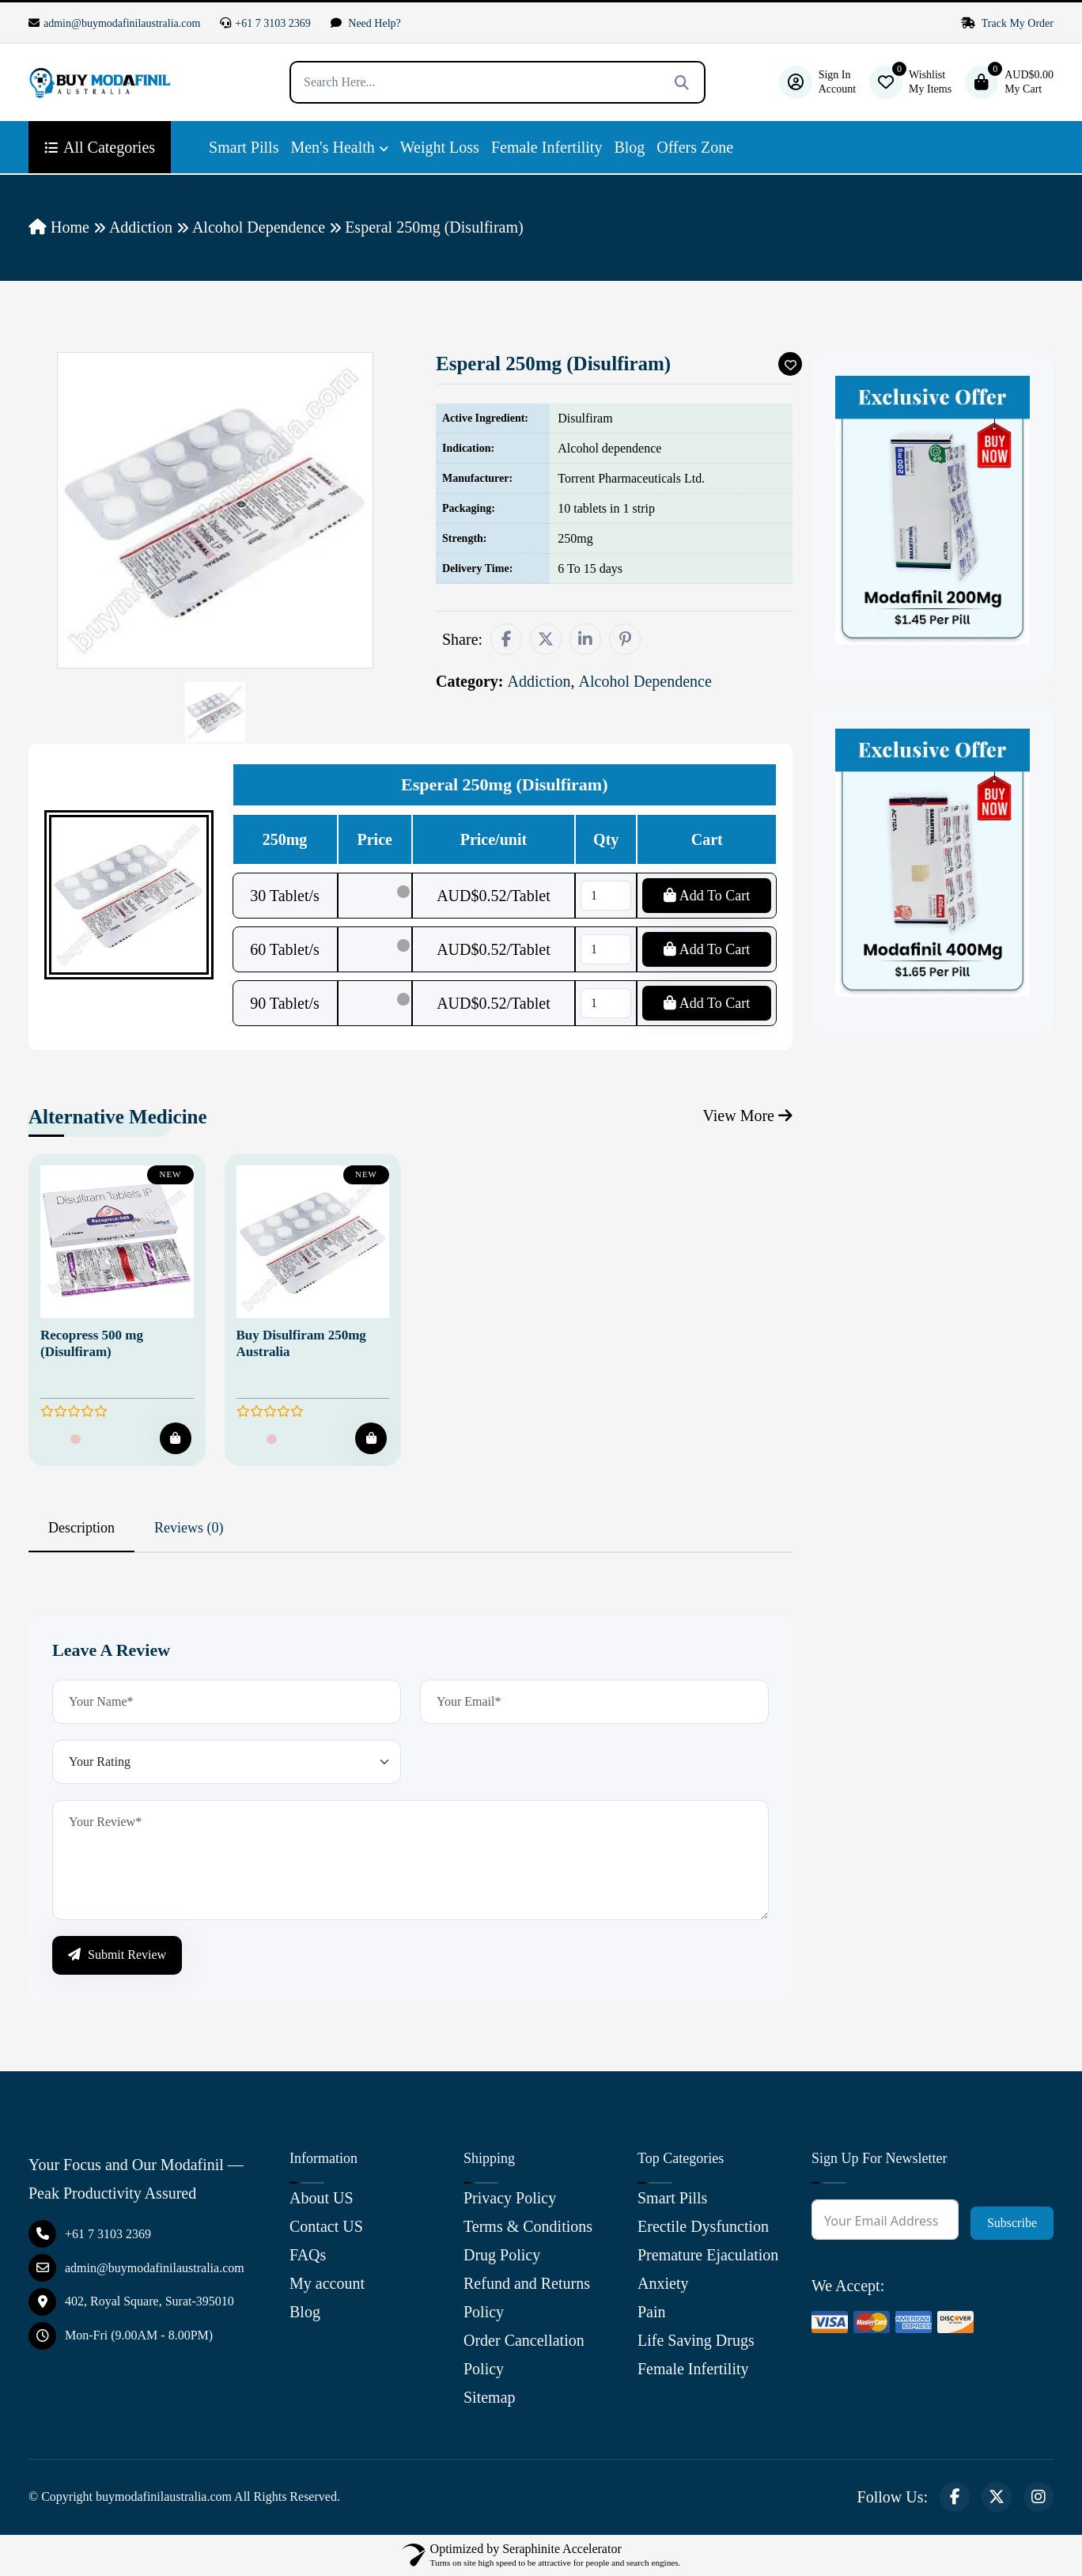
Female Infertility (547, 147)
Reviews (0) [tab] (188, 1528)
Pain (651, 2311)
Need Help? (366, 23)
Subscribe (1012, 2222)
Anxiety (662, 2283)
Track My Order (1007, 23)
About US (321, 2198)
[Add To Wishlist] (790, 364)
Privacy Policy (509, 2198)
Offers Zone (694, 147)
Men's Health (332, 147)
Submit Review (117, 1954)
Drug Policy (501, 2254)
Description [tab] (81, 1528)
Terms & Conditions (527, 2226)
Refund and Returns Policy (526, 2297)
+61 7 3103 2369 (265, 23)
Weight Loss (439, 147)
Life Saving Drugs (696, 2340)
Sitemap (489, 2397)
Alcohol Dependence (258, 227)
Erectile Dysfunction (703, 2226)
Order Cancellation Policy (524, 2354)
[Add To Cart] (175, 1438)
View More (748, 1115)
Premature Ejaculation (707, 2254)
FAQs (307, 2254)
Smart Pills (243, 147)
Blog (629, 147)
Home (58, 227)
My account (327, 2283)
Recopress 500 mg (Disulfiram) (91, 1343)
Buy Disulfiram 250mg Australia (301, 1343)
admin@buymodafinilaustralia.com (114, 23)
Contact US (326, 2226)
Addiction (140, 227)
